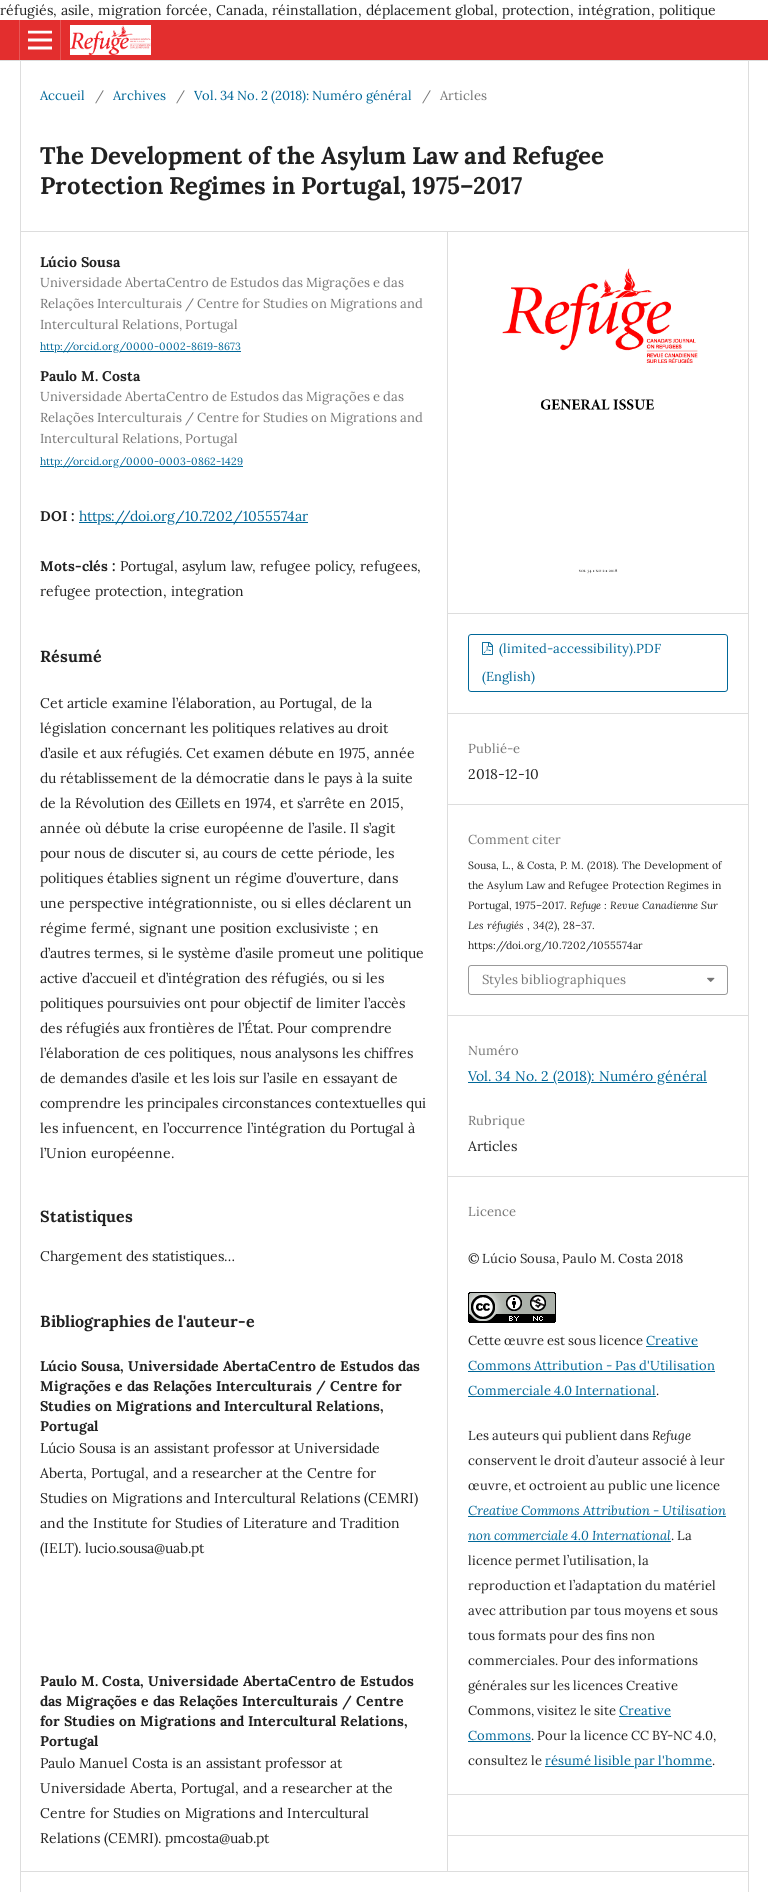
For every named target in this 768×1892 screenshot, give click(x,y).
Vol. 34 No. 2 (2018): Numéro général (303, 95)
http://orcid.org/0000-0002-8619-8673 (140, 346)
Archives (139, 95)
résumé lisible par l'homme (628, 1760)
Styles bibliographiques (554, 979)
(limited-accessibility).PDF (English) (571, 662)
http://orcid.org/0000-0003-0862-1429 (141, 461)
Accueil (62, 95)
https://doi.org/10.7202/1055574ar (193, 516)
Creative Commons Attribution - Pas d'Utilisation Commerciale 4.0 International (591, 1365)
